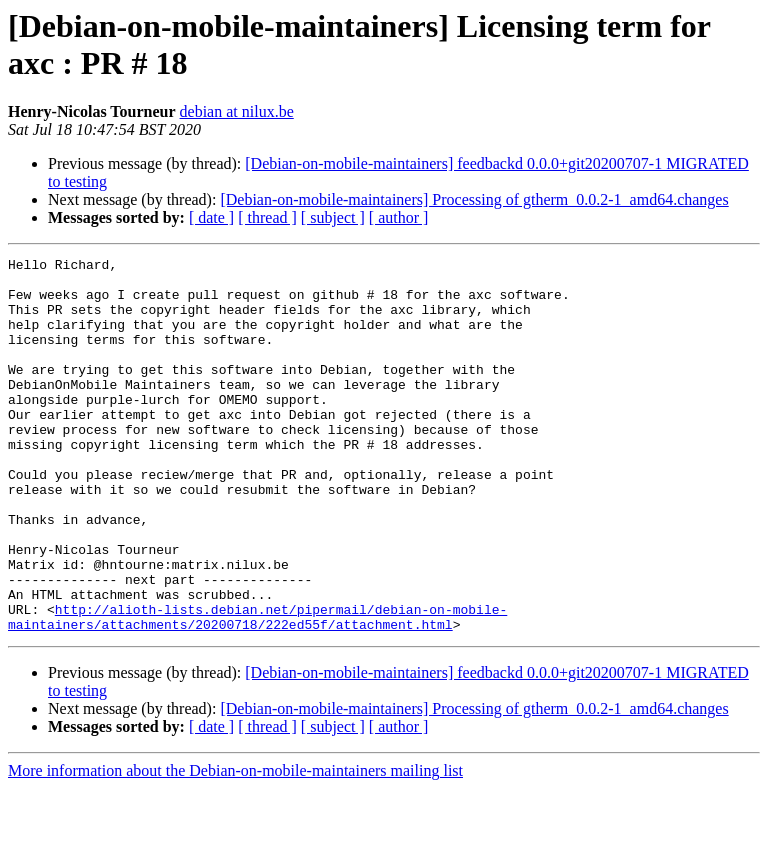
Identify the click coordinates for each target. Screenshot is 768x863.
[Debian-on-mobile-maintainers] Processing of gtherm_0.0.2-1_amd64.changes (474, 199)
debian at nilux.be (237, 111)
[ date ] (211, 217)
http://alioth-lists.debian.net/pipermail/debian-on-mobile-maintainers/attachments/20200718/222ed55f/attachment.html (257, 690)
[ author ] (399, 217)
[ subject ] (333, 217)
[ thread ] (267, 217)
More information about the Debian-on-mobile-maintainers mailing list (235, 845)
